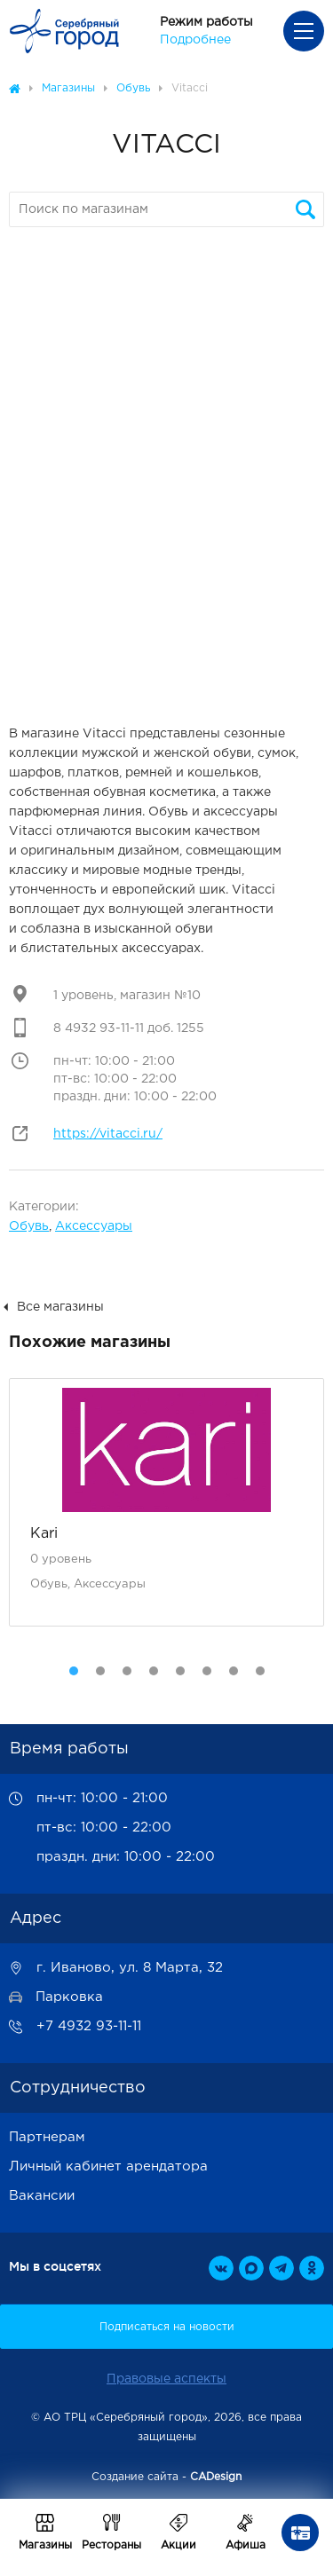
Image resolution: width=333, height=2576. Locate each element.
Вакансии (42, 2196)
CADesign (216, 2477)
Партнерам (47, 2137)
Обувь (29, 1226)
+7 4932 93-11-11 (88, 2026)
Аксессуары (93, 1226)
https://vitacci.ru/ (108, 1134)
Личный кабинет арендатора (108, 2166)
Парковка (69, 1997)
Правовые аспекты (166, 2379)
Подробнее (195, 40)
